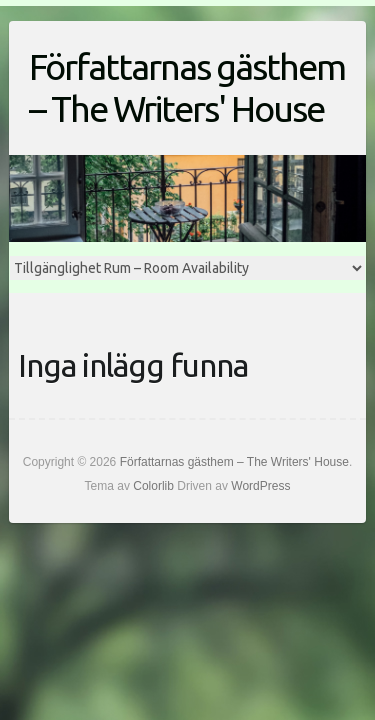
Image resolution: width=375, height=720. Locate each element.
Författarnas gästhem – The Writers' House (187, 87)
